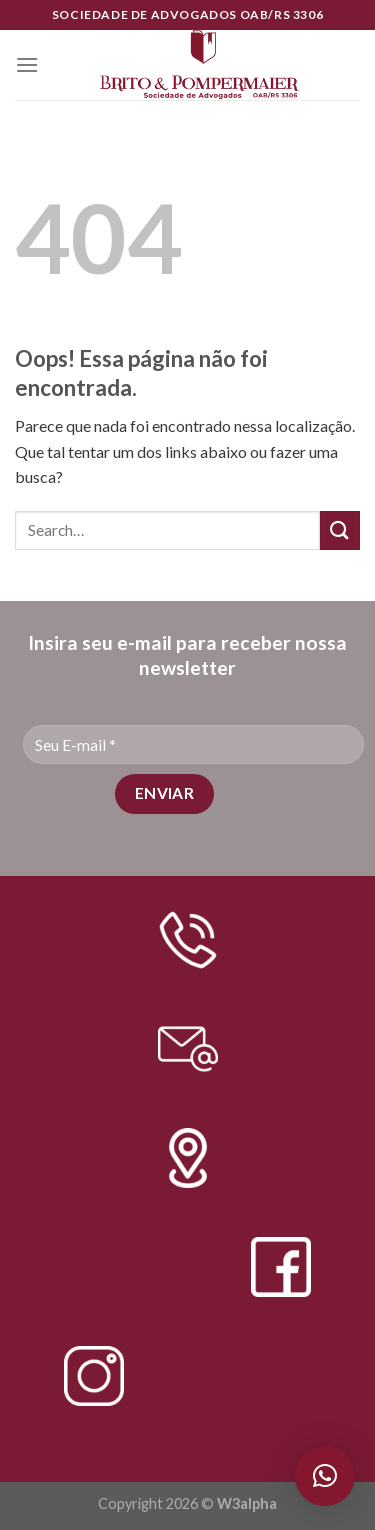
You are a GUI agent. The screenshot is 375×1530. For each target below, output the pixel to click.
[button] (325, 1476)
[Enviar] (340, 530)
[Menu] (27, 64)
